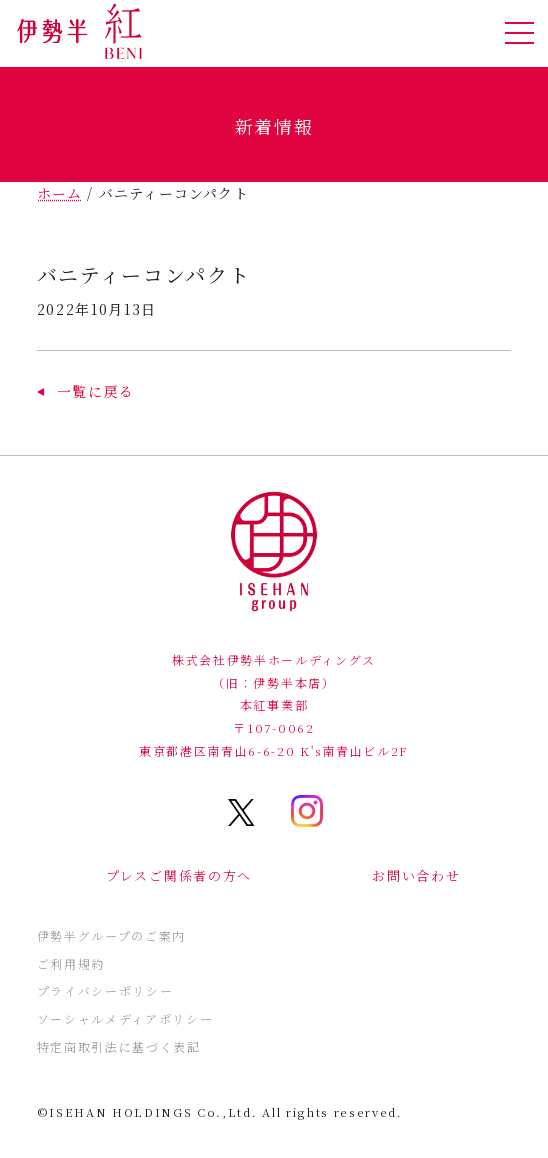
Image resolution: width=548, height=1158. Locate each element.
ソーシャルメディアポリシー (125, 1018)
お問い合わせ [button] (416, 875)
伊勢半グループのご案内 (111, 935)
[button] (86, 391)
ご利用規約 (71, 963)
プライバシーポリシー (105, 990)
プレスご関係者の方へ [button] (179, 875)
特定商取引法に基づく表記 (119, 1046)
